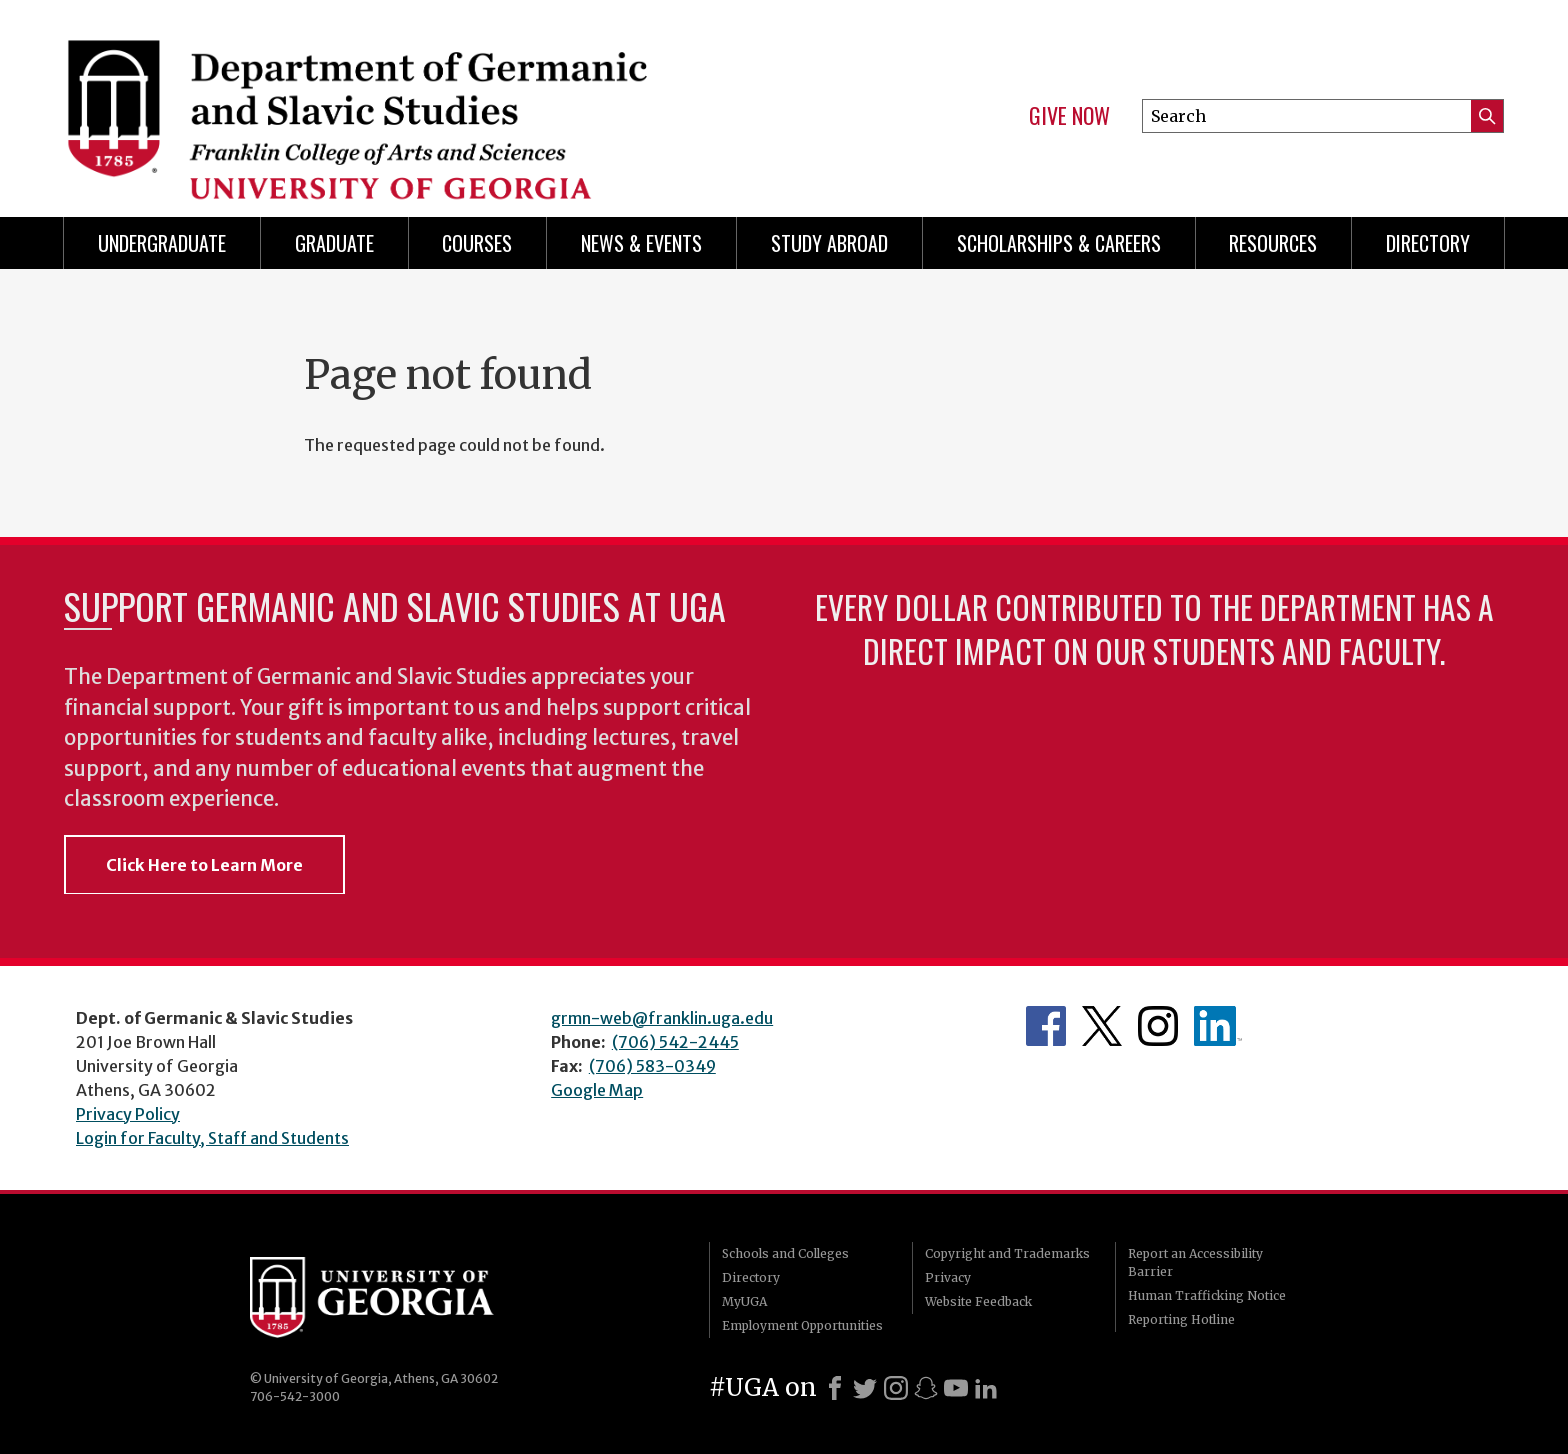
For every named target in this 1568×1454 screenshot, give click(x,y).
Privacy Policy (128, 1114)
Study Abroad (829, 243)
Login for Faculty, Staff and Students (212, 1138)
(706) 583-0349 (652, 1066)
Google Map (597, 1090)
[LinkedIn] (986, 1388)
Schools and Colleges (785, 1253)
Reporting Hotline (1181, 1319)
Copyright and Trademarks (1007, 1253)
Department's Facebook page (1046, 1026)
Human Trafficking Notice (1207, 1295)
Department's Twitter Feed (1102, 1026)
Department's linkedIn (1218, 1026)
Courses (477, 243)
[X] (865, 1388)
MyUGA (744, 1301)
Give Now (1069, 116)
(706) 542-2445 (675, 1042)
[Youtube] (956, 1388)
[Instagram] (896, 1388)
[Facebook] (835, 1388)
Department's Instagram (1158, 1026)
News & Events (641, 243)
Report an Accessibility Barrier (1195, 1262)
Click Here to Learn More (204, 865)
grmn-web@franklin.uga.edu (662, 1018)
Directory (1428, 243)
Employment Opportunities (802, 1325)
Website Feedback (978, 1301)
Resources (1273, 243)
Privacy (948, 1277)
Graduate (334, 243)
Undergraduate (162, 243)
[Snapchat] (926, 1388)
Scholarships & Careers (1059, 243)
